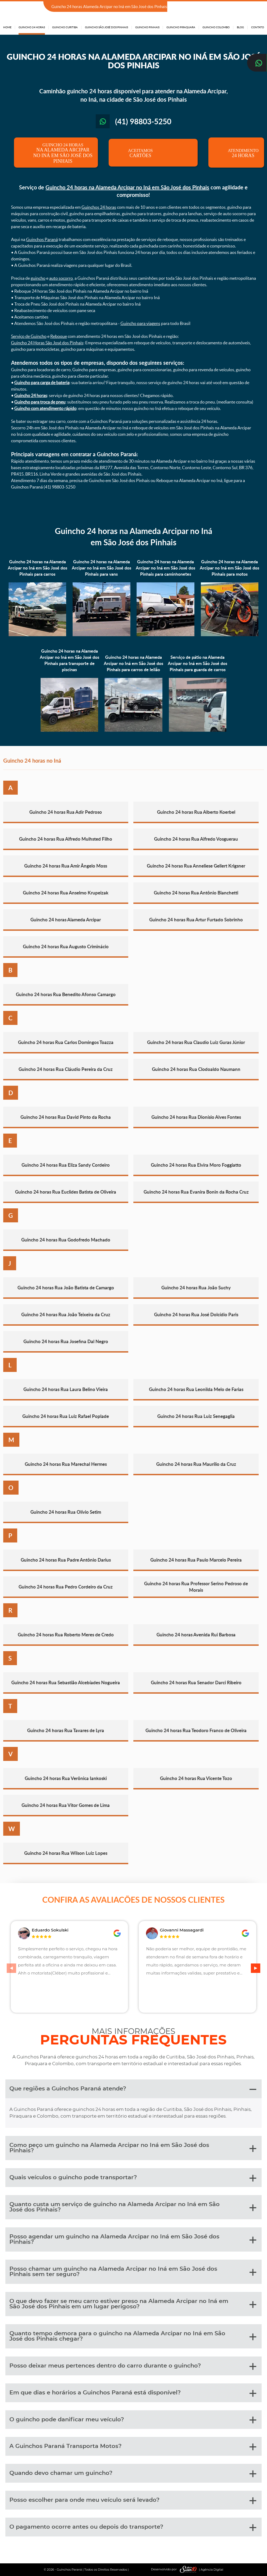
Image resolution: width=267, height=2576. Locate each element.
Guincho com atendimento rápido (45, 408)
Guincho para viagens (140, 323)
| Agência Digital (200, 2569)
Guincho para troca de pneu (39, 401)
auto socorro (61, 278)
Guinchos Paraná (42, 239)
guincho (38, 278)
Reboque (58, 336)
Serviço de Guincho (29, 336)
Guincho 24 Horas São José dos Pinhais (47, 342)
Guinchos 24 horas (98, 207)
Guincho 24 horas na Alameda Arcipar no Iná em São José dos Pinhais (127, 187)
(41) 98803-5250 (248, 7)
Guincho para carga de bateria (41, 382)
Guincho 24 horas (30, 395)
